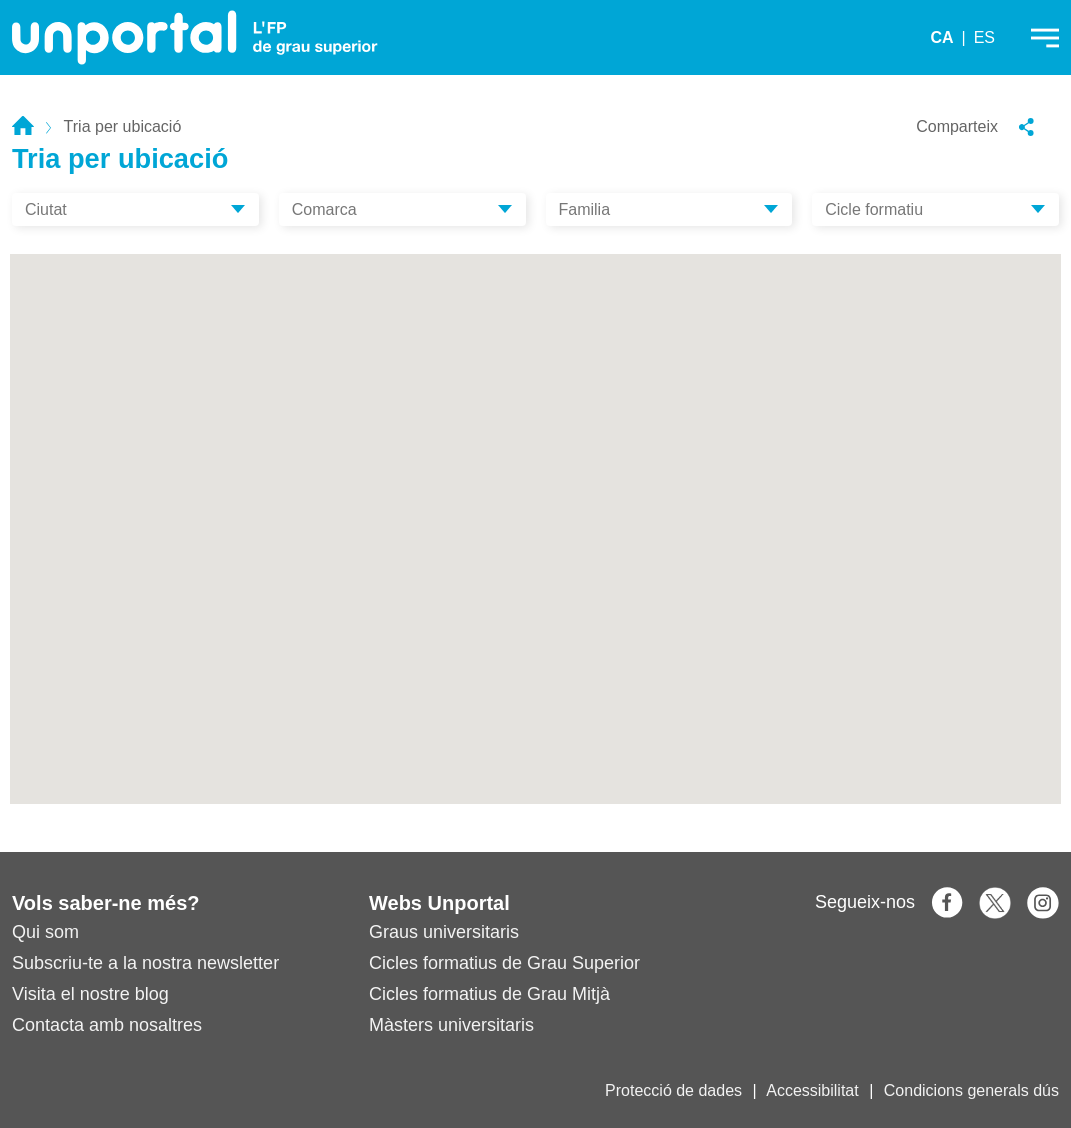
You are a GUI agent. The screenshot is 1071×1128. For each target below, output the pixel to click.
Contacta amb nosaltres (107, 1025)
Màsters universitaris (451, 1025)
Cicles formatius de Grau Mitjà (489, 994)
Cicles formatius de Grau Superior (504, 963)
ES (984, 37)
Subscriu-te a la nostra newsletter (145, 963)
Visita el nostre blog (90, 994)
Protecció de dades (673, 1090)
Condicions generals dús (971, 1090)
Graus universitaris (444, 932)
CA (941, 37)
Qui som (45, 932)
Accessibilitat (812, 1090)
